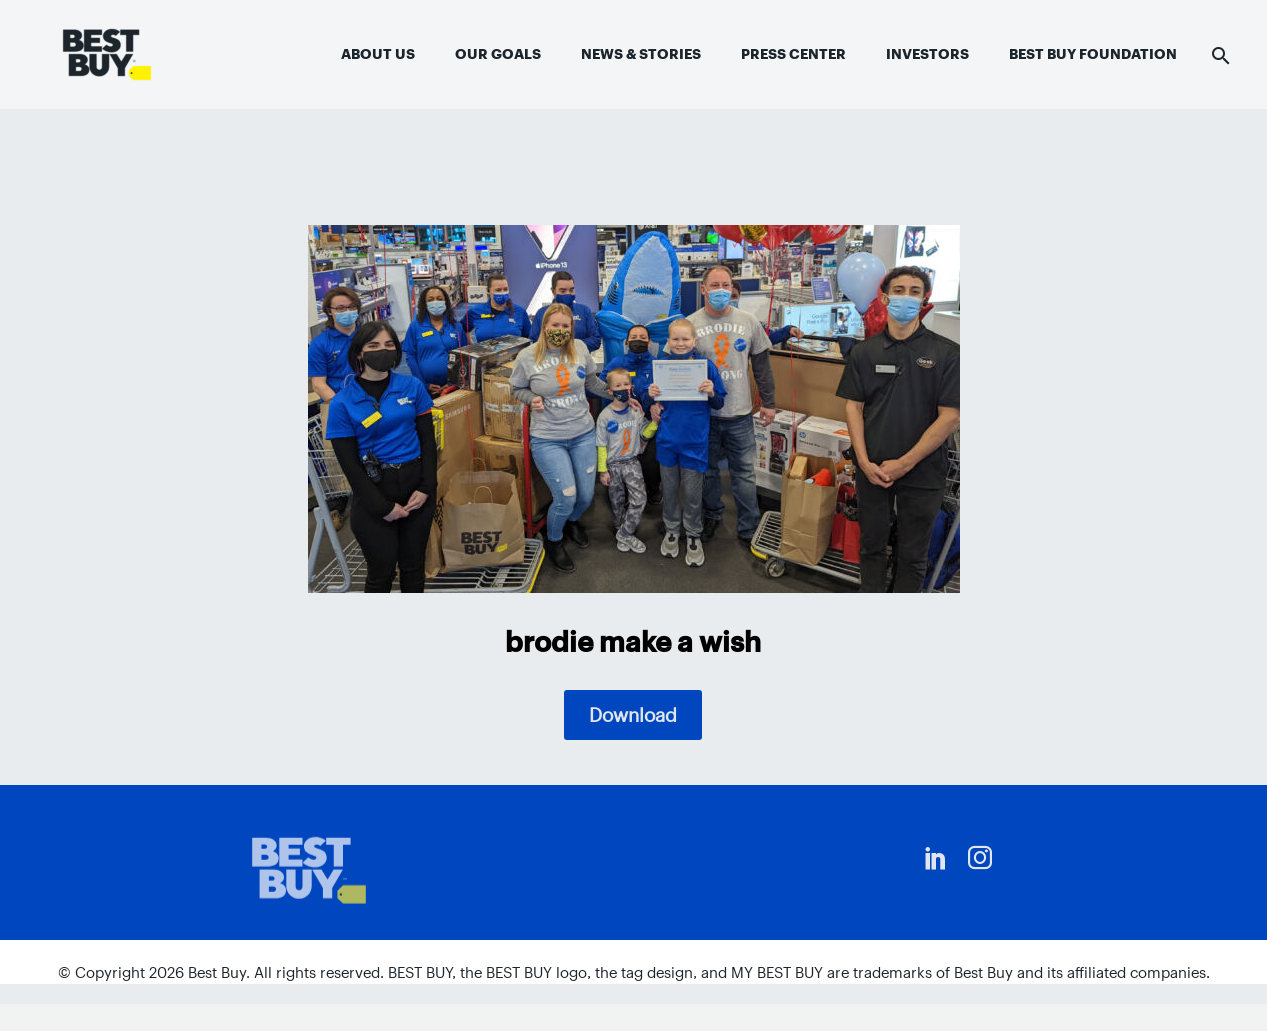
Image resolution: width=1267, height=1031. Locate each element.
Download (633, 715)
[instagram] (980, 858)
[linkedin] (936, 858)
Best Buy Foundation (1093, 54)
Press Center (793, 54)
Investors (927, 54)
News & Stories (641, 54)
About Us (378, 54)
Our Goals (498, 54)
